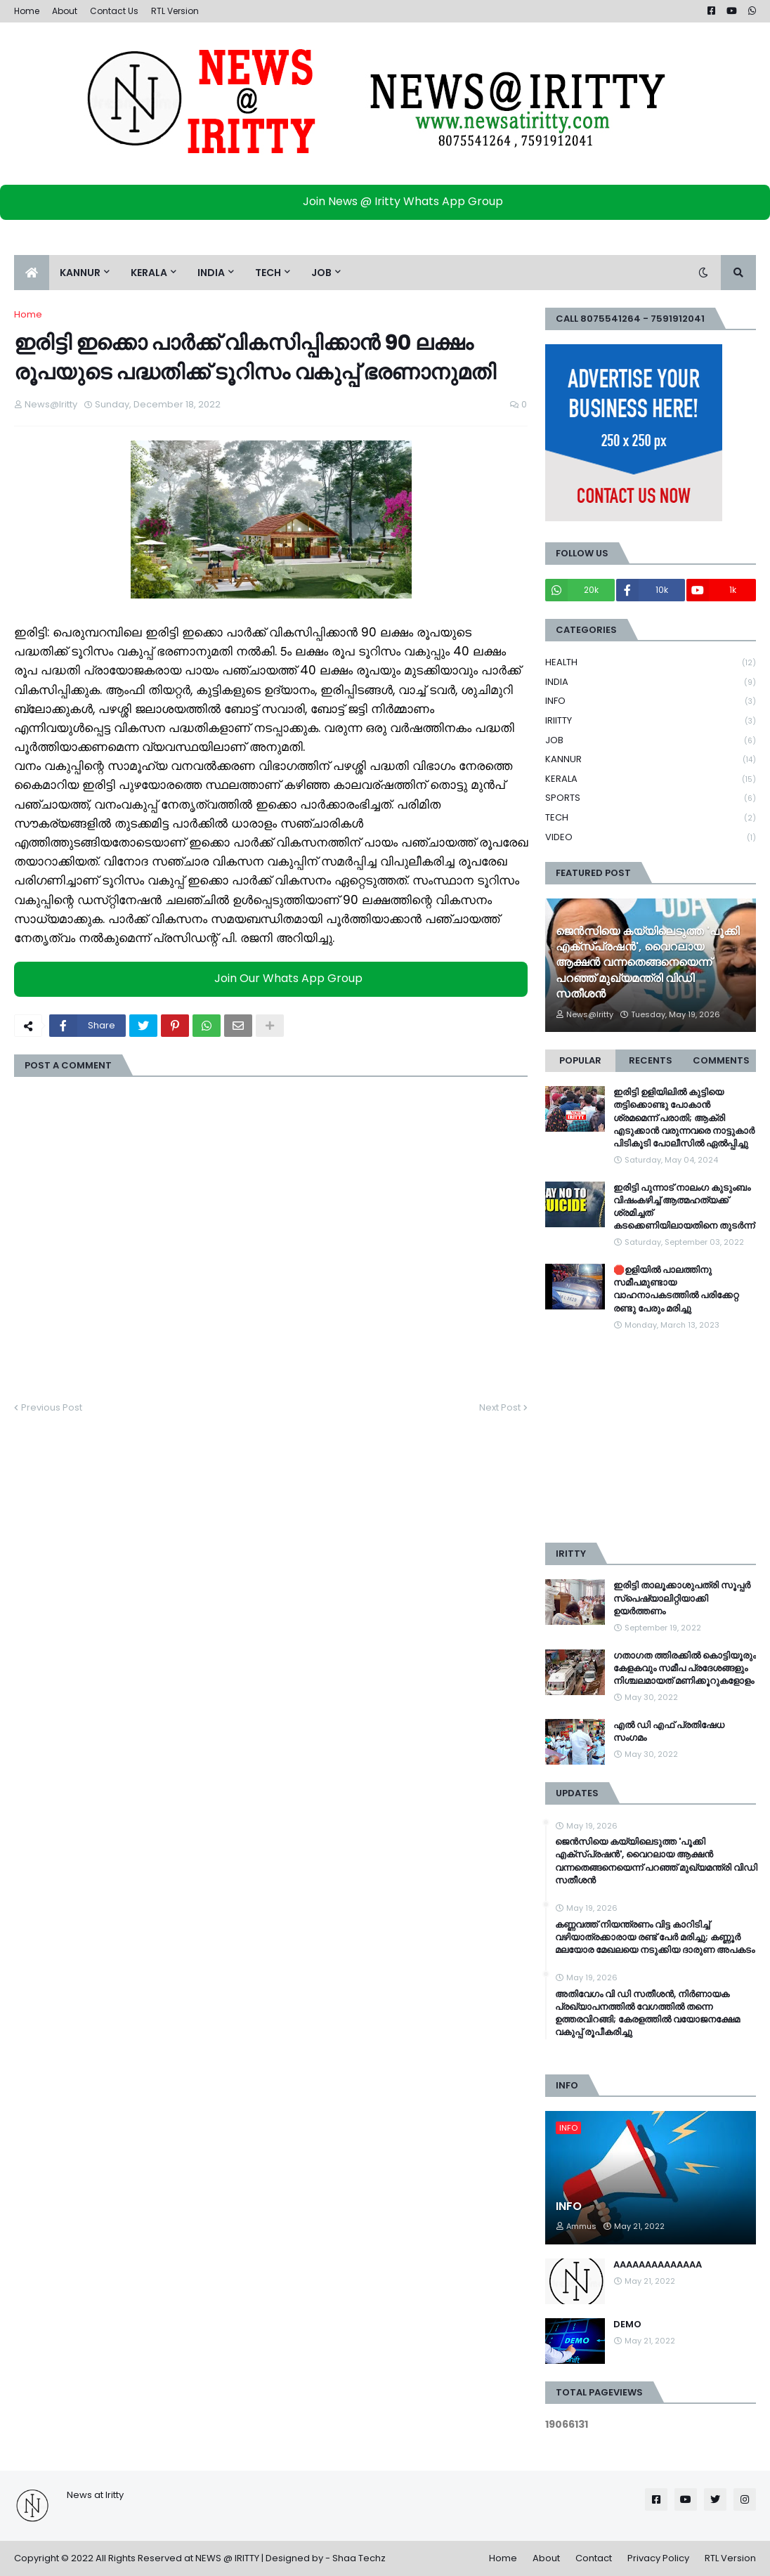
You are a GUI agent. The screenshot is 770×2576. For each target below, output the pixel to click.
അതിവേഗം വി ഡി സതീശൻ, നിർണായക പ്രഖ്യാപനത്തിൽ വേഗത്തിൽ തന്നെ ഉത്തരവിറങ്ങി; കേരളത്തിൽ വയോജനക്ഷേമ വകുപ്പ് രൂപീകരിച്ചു (647, 2013)
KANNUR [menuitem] (80, 273)
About (64, 11)
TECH (650, 818)
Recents (650, 1060)
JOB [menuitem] (321, 273)
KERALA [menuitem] (149, 273)
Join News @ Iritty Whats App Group (389, 201)
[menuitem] (31, 272)
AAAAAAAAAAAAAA (657, 2264)
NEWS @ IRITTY (227, 2558)
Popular (580, 1060)
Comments (721, 1060)
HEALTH (650, 662)
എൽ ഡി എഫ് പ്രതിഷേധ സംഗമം (668, 1731)
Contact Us (114, 11)
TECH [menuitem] (268, 273)
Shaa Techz (359, 2558)
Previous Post (51, 1407)
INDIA (650, 682)
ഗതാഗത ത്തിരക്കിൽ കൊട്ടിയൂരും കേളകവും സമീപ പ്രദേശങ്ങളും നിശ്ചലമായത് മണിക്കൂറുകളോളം (684, 1668)
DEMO (627, 2324)
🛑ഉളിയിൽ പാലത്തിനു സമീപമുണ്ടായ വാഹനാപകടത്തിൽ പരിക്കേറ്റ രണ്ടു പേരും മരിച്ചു (675, 1289)
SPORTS (650, 798)
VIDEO (650, 837)
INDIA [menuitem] (211, 273)
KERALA (650, 779)
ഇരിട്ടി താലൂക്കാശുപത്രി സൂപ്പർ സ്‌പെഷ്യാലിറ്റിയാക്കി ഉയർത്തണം (681, 1598)
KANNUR (650, 759)
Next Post (500, 1407)
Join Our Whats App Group (274, 979)
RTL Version (175, 11)
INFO (650, 701)
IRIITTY (650, 721)
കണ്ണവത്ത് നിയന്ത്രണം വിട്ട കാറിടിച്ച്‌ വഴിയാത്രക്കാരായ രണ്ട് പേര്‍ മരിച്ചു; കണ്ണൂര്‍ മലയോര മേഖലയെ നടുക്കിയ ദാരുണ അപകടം (655, 1937)
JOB (650, 740)
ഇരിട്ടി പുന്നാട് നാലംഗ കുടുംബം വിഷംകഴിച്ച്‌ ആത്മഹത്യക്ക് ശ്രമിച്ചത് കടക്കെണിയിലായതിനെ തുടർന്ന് (684, 1207)
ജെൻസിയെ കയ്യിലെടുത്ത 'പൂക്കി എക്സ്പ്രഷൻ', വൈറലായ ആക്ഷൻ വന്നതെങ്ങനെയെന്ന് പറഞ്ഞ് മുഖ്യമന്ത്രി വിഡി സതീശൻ (647, 963)
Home (26, 11)
